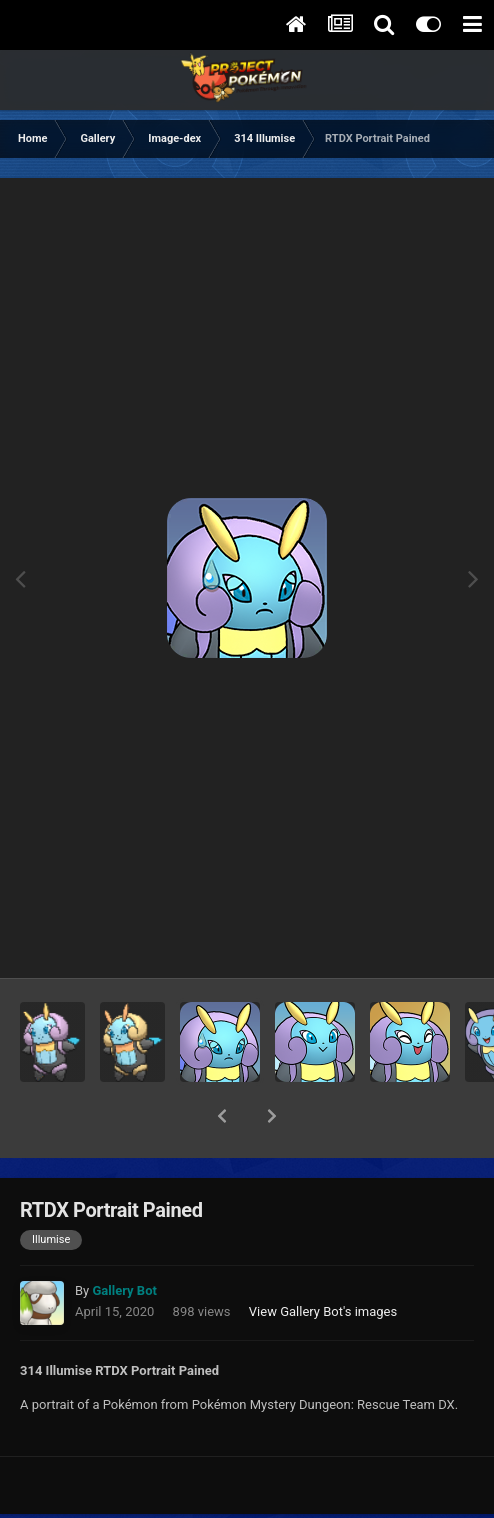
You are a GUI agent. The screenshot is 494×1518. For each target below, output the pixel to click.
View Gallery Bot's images (323, 1259)
